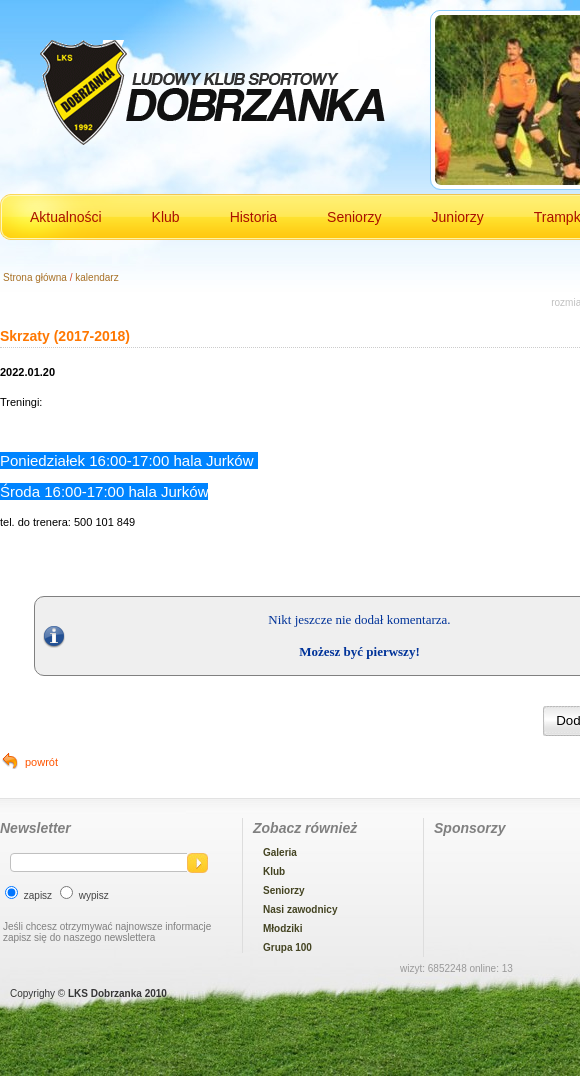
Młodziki (282, 928)
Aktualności (66, 217)
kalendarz (96, 277)
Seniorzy (354, 217)
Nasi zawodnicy (300, 909)
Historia (253, 217)
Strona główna (35, 277)
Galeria (280, 852)
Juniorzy (458, 217)
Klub (166, 217)
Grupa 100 (287, 947)
